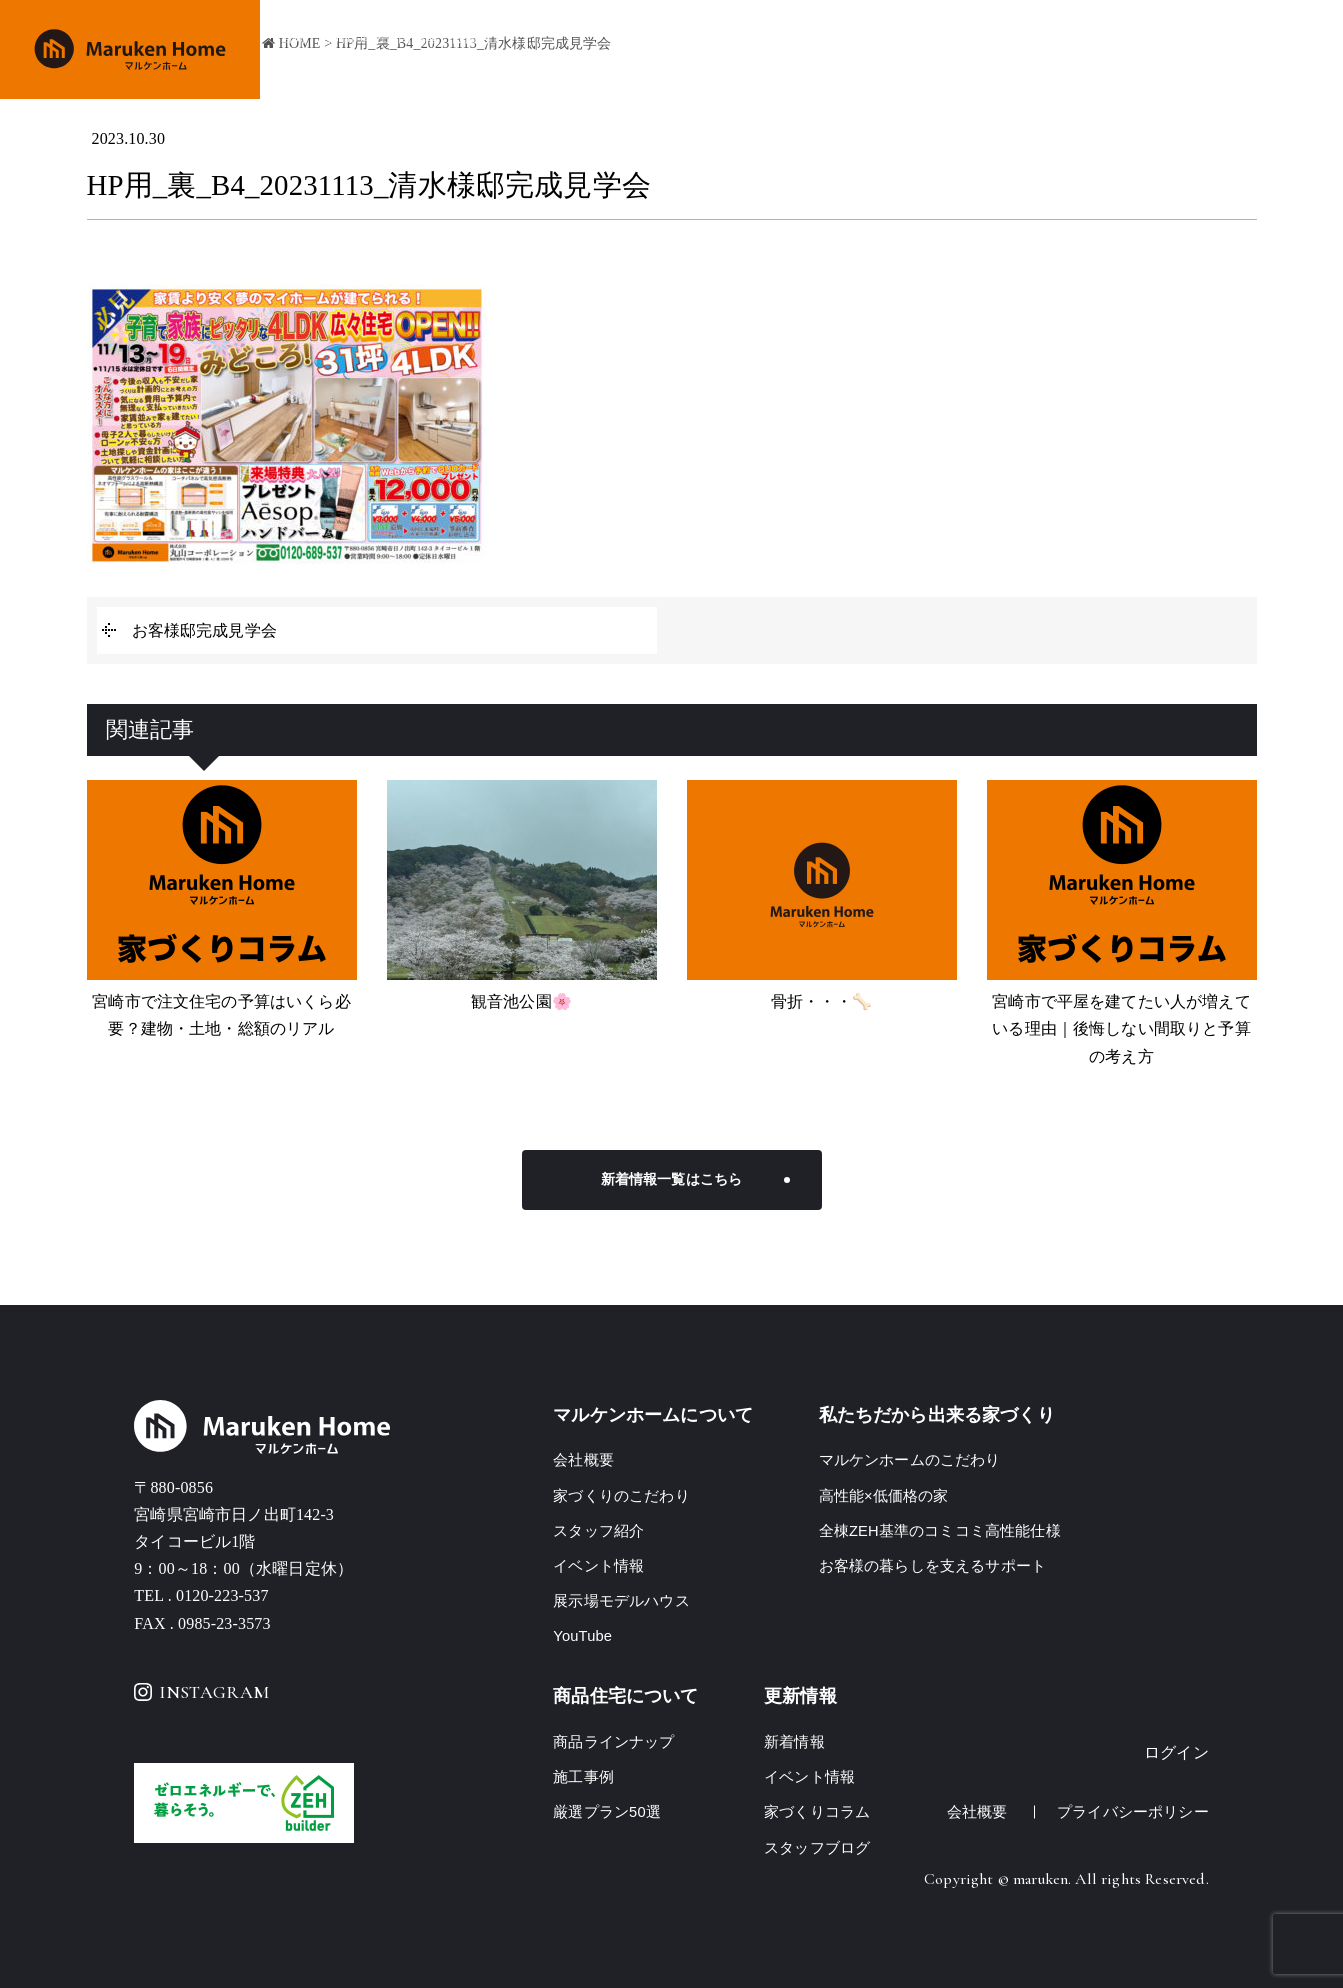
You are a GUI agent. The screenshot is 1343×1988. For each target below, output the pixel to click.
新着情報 (794, 1741)
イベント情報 (1079, 50)
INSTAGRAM (201, 1692)
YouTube (583, 1635)
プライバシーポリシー (1133, 1811)
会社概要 (1174, 50)
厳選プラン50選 (607, 1811)
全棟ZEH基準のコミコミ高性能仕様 (940, 1530)
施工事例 (985, 50)
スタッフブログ (817, 1847)
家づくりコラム (817, 1811)
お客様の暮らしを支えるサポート (932, 1565)
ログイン (1176, 1752)
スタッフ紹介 (598, 1530)
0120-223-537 (222, 1595)
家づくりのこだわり (731, 50)
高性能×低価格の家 (884, 1495)
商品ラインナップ (875, 50)
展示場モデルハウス (621, 1600)
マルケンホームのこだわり (910, 1459)
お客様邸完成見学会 (204, 630)
